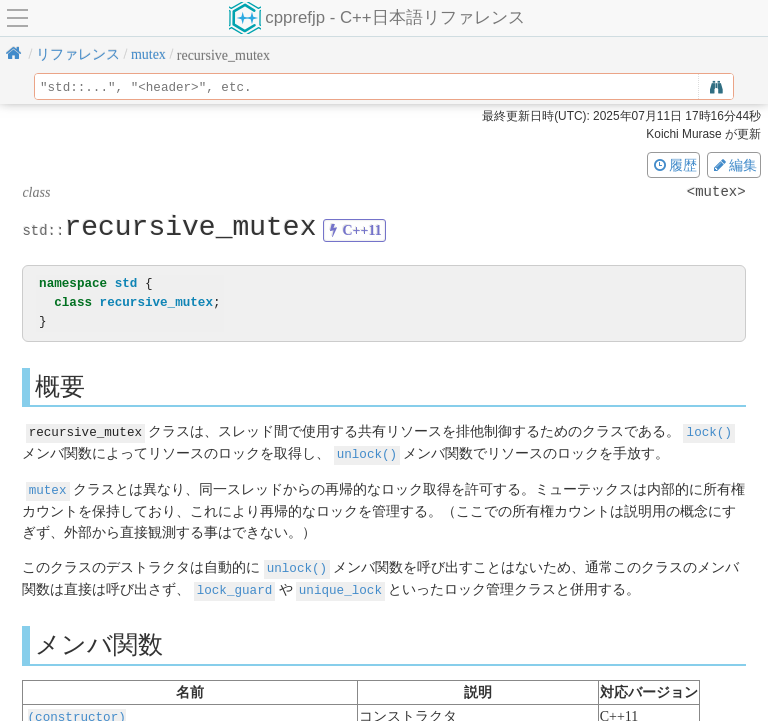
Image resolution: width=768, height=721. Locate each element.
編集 (734, 165)
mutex (48, 487)
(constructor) (77, 711)
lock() (709, 431)
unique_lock (340, 585)
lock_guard (235, 585)
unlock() (367, 452)
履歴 (674, 165)
